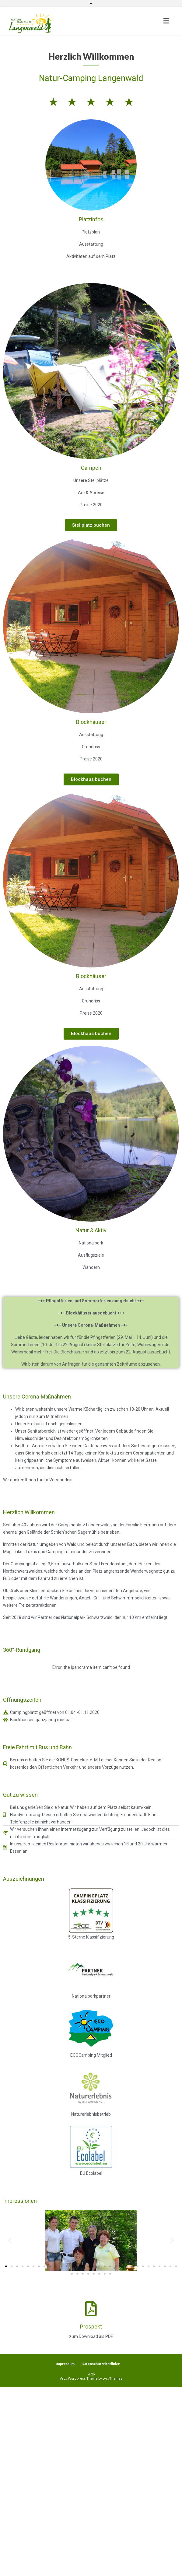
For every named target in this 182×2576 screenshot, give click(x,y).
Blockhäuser (91, 722)
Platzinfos (91, 219)
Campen (91, 468)
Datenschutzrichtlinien (101, 2363)
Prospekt (91, 2326)
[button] (91, 525)
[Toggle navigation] (166, 21)
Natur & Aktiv (91, 1230)
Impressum (65, 2363)
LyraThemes (112, 2378)
